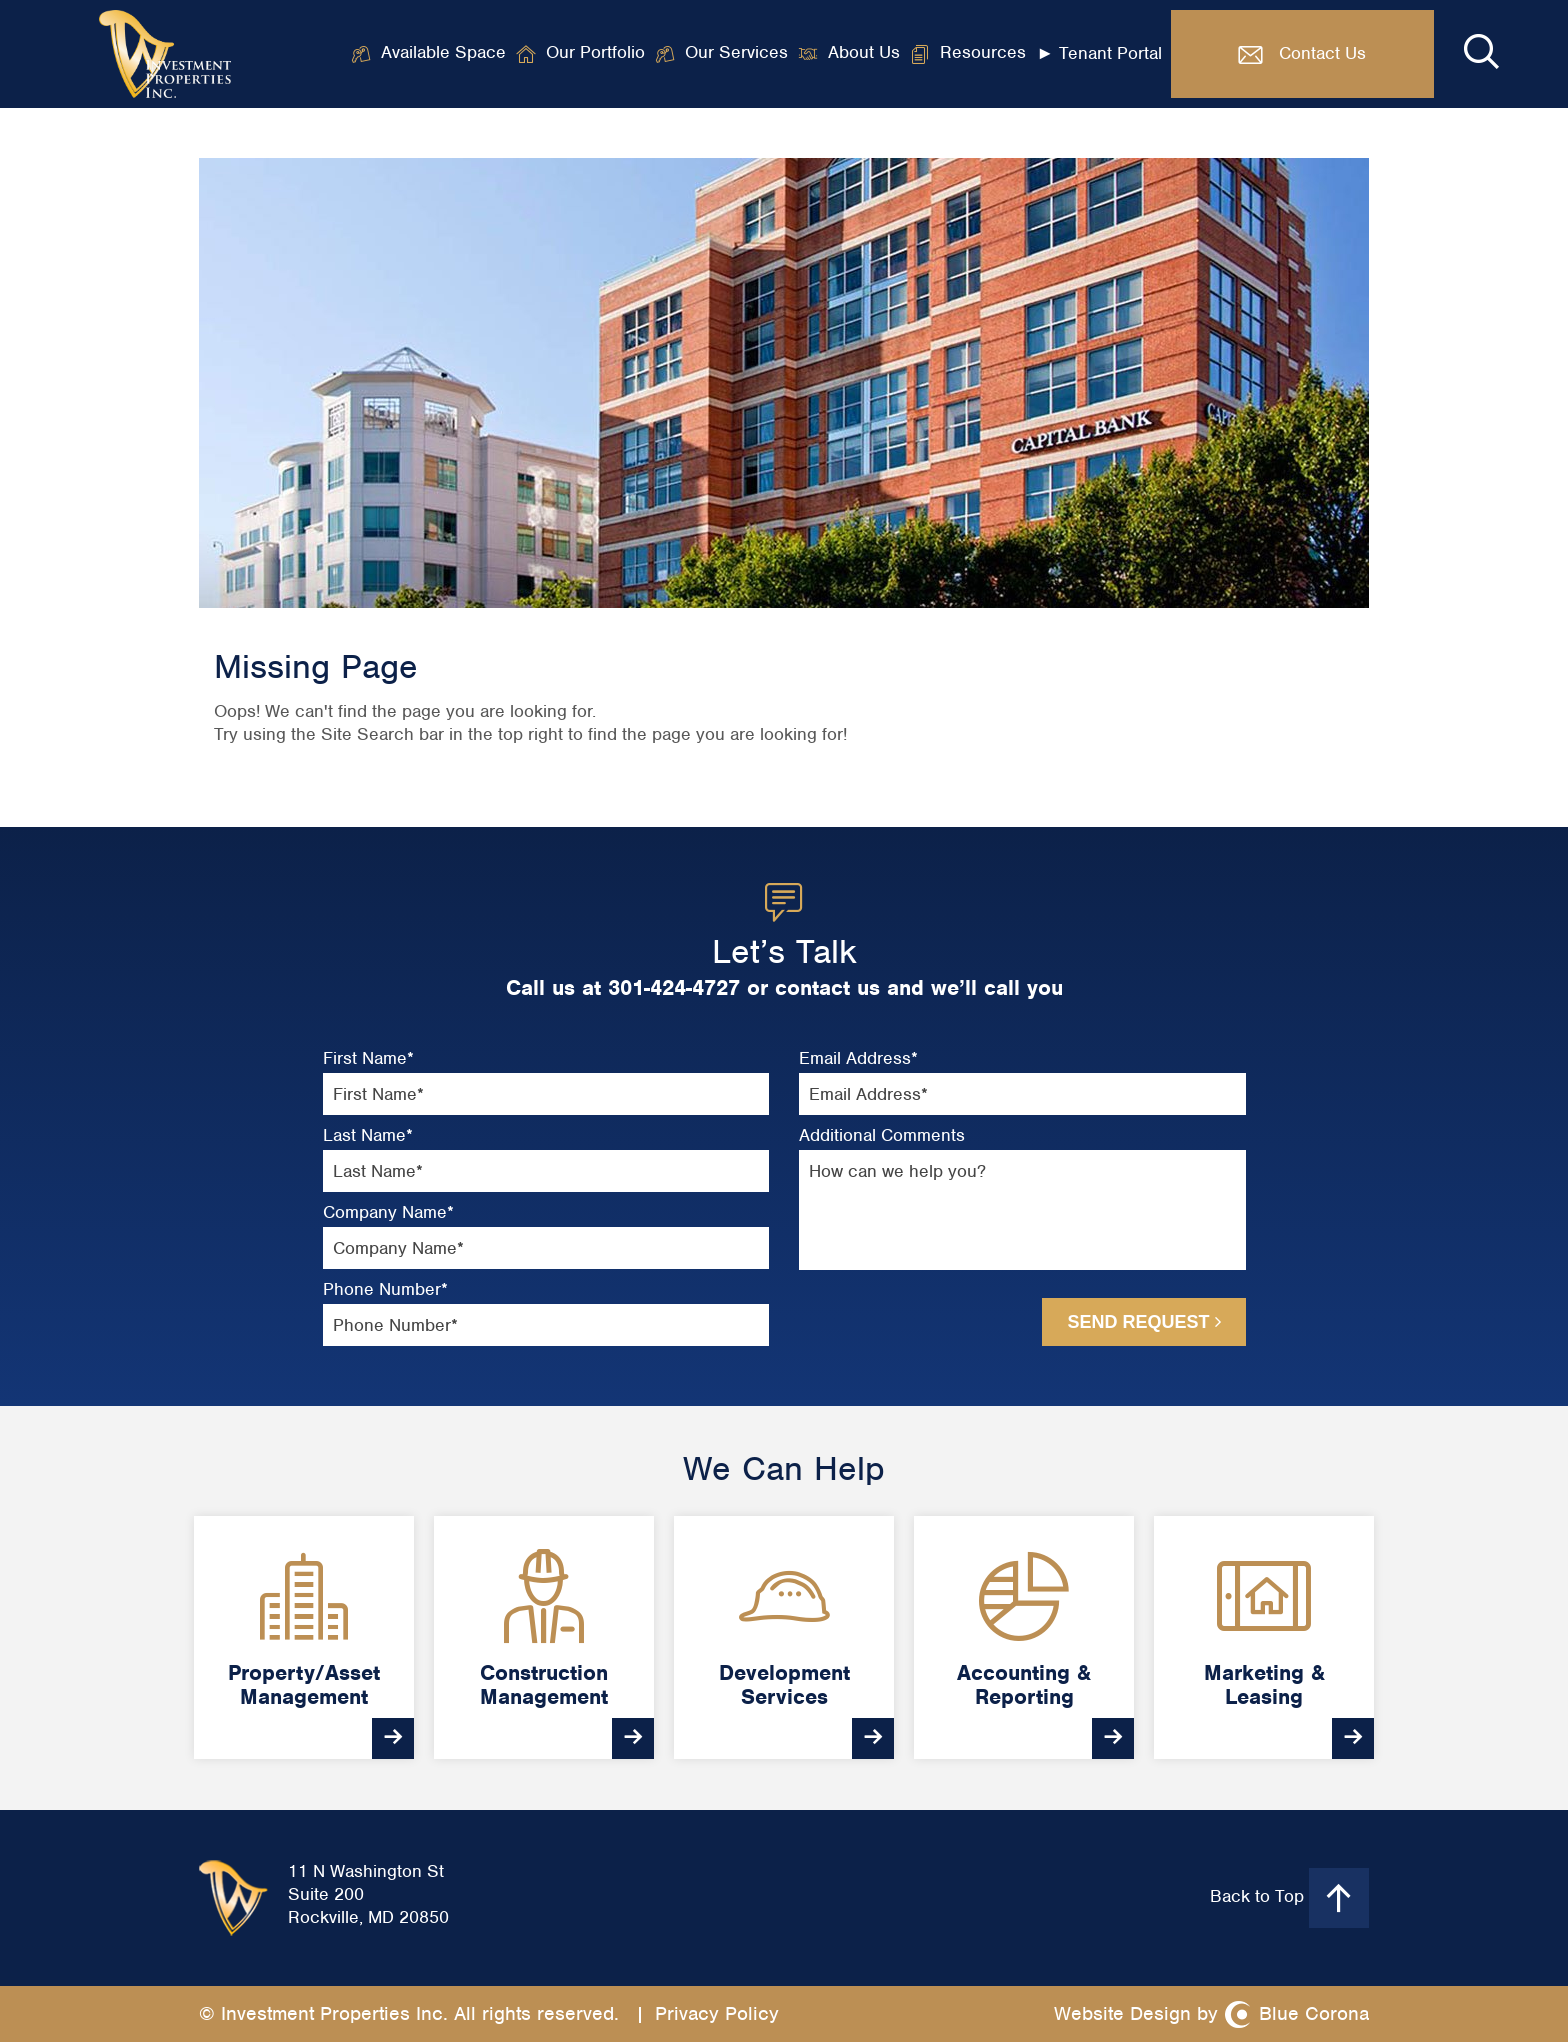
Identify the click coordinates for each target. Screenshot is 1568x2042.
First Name (368, 1058)
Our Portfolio (595, 53)
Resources (983, 53)
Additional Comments (882, 1135)
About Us (864, 53)
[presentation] (906, 1320)
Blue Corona (1314, 2013)
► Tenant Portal (1099, 53)
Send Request (1143, 1322)
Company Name (388, 1212)
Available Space (443, 53)
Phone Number (385, 1289)
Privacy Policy (717, 2013)
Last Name (368, 1135)
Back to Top (1289, 1898)
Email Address (858, 1058)
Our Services (736, 53)
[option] (304, 1637)
